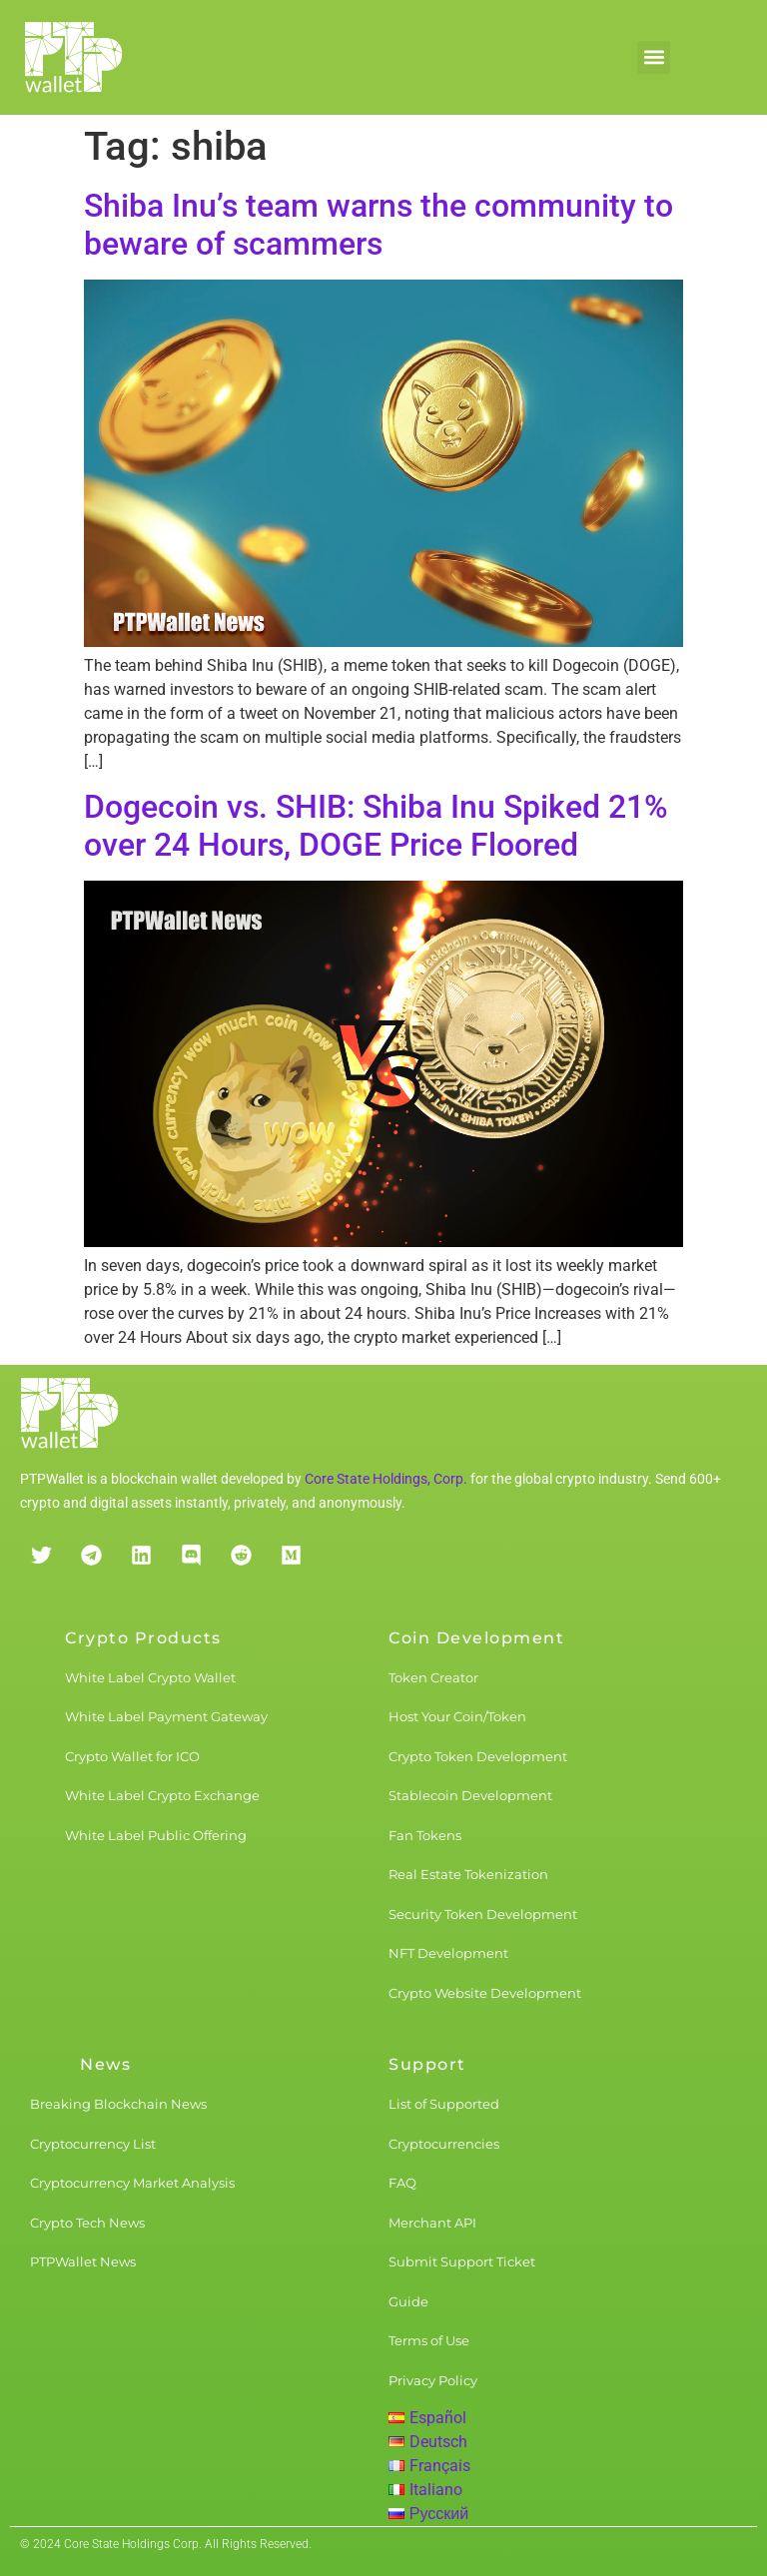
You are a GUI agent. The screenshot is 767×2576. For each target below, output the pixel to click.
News (105, 2064)
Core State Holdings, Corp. (386, 1479)
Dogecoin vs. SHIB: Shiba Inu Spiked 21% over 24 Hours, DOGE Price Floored (376, 826)
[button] (653, 57)
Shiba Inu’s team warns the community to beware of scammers (378, 225)
